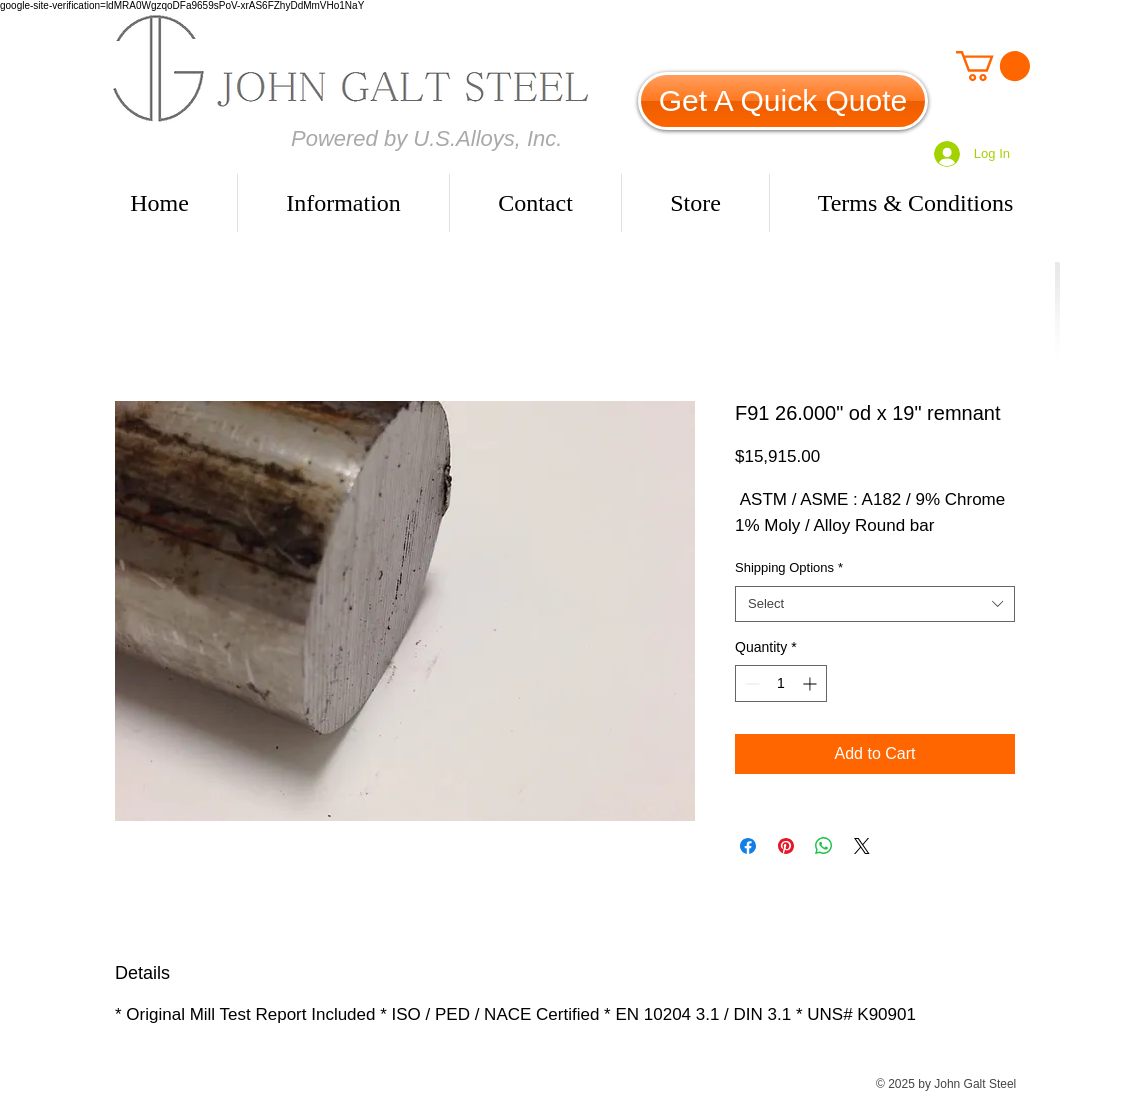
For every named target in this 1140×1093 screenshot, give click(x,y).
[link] (993, 66)
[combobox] (875, 604)
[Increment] (811, 683)
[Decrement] (750, 683)
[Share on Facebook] (748, 846)
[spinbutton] (781, 683)
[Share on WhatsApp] (824, 846)
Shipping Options (789, 567)
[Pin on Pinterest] (786, 846)
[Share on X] (862, 846)
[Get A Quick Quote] (783, 101)
